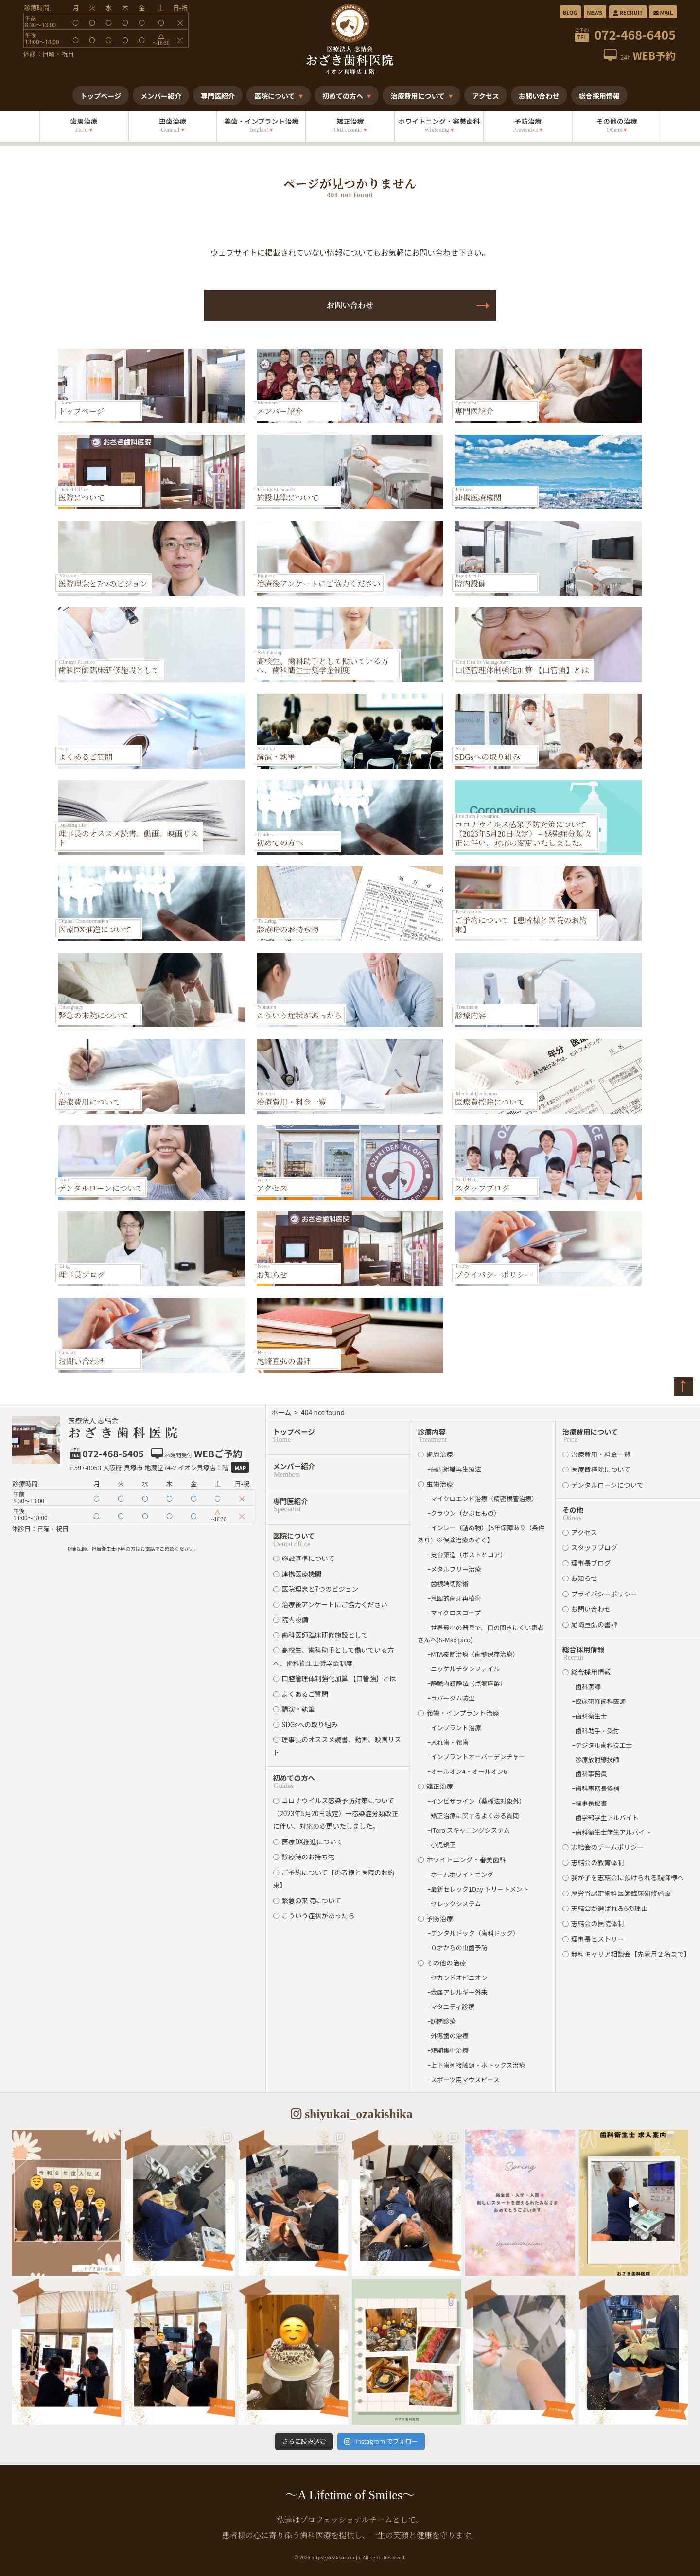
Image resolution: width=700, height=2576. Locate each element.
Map (240, 1468)
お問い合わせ (350, 305)
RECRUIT (627, 12)
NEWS (594, 12)
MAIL (662, 12)
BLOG (570, 12)
